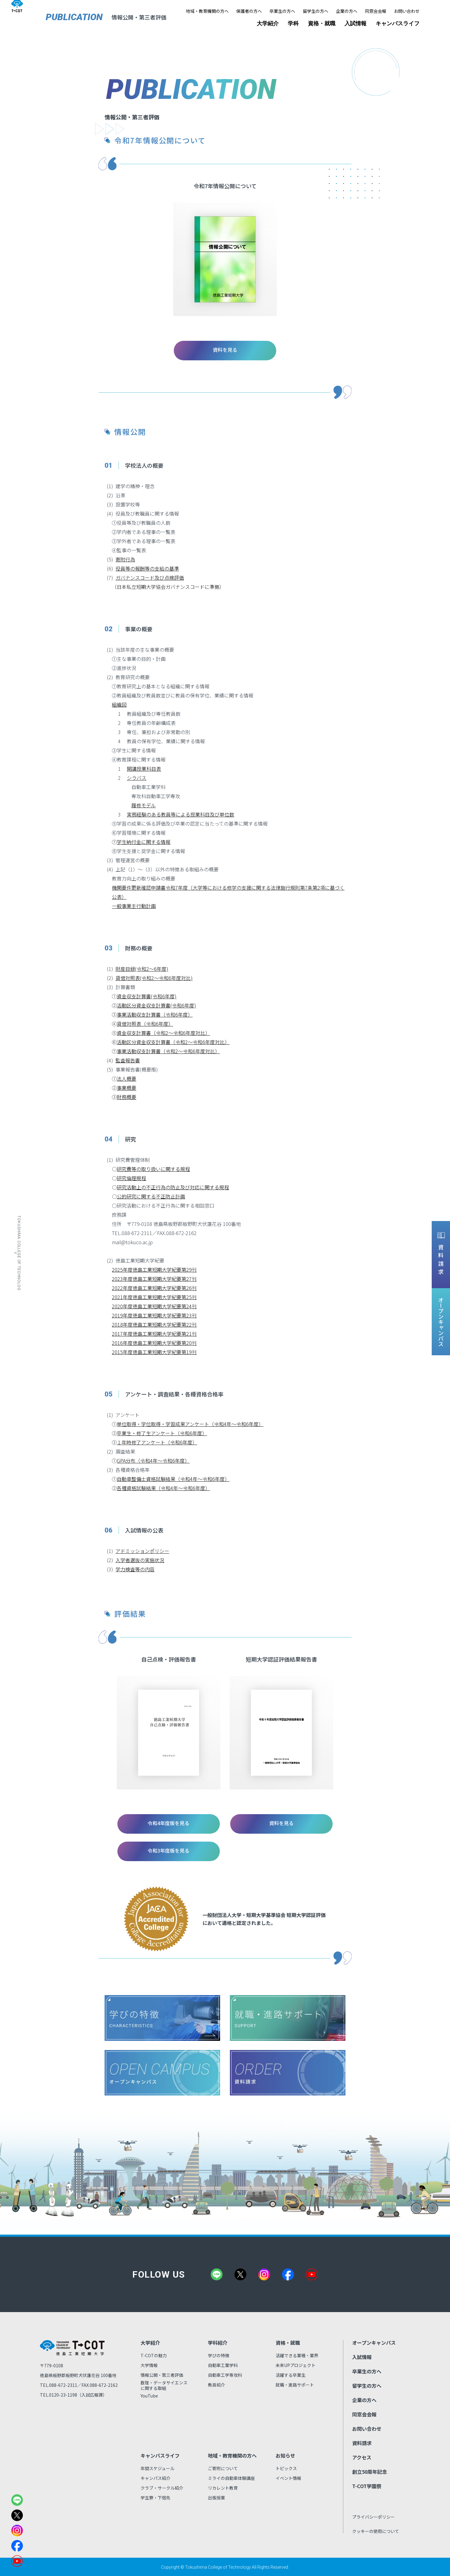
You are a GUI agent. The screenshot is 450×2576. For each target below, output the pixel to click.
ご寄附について (223, 2468)
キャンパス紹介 (155, 2478)
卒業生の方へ (282, 11)
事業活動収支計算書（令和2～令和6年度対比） (168, 1051)
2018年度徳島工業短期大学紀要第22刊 (154, 1324)
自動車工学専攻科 (225, 2375)
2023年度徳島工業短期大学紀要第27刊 (154, 1278)
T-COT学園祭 (366, 2486)
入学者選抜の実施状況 (140, 1560)
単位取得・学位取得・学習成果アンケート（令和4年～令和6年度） (190, 1424)
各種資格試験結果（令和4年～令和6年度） (163, 1488)
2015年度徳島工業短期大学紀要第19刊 (154, 1352)
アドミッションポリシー (142, 1551)
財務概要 (126, 1097)
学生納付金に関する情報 (143, 841)
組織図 (119, 704)
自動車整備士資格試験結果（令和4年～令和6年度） (173, 1479)
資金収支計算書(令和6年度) (147, 996)
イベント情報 (288, 2478)
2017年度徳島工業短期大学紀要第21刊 (154, 1333)
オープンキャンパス (374, 2342)
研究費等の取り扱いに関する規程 (153, 1169)
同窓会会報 (375, 11)
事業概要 (126, 1087)
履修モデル (143, 805)
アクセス (361, 2457)
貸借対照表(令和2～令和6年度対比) (154, 978)
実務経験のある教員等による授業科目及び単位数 (180, 814)
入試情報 (355, 23)
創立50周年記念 (369, 2471)
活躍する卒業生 (290, 2375)
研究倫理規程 (131, 1178)
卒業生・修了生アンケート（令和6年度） (162, 1433)
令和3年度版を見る (168, 1850)
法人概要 (126, 1078)
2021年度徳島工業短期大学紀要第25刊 (154, 1297)
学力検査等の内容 (135, 1569)
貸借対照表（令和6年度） (145, 1023)
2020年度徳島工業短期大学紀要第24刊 (154, 1306)
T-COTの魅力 (154, 2355)
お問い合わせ (407, 11)
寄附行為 (125, 559)
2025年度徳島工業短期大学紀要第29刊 (154, 1269)
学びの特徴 (218, 2355)
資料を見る (225, 350)
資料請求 (362, 2443)
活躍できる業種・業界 (297, 2355)
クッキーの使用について (375, 2531)
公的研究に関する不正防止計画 (151, 1196)
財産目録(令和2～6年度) (142, 968)
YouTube (149, 2396)
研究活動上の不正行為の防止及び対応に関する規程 (173, 1187)
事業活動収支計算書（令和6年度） (155, 1014)
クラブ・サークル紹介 (162, 2488)
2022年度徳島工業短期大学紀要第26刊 (154, 1288)
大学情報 (149, 2365)
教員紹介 (216, 2385)
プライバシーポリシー (373, 2517)
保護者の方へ (249, 11)
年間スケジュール (157, 2468)
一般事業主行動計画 (134, 906)
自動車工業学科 (223, 2365)
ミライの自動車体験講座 (231, 2478)
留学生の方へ (315, 11)
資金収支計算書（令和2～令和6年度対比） (163, 1032)
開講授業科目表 (144, 768)
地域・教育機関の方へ (207, 11)
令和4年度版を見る (168, 1823)
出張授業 (216, 2498)
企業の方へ (346, 11)
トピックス (286, 2468)
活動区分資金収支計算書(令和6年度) (156, 1005)
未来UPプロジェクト (296, 2365)
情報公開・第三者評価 (162, 2375)
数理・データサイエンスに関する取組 (164, 2385)
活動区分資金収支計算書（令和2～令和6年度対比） (173, 1042)
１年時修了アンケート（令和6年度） (157, 1442)
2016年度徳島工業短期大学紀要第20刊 (154, 1342)
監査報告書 (128, 1060)
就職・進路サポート (295, 2385)
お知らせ (285, 2455)
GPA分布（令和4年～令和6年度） (153, 1460)
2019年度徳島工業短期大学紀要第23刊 (154, 1315)
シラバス (136, 777)
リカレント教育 (223, 2488)
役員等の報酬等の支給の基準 (147, 568)
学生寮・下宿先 (155, 2498)
